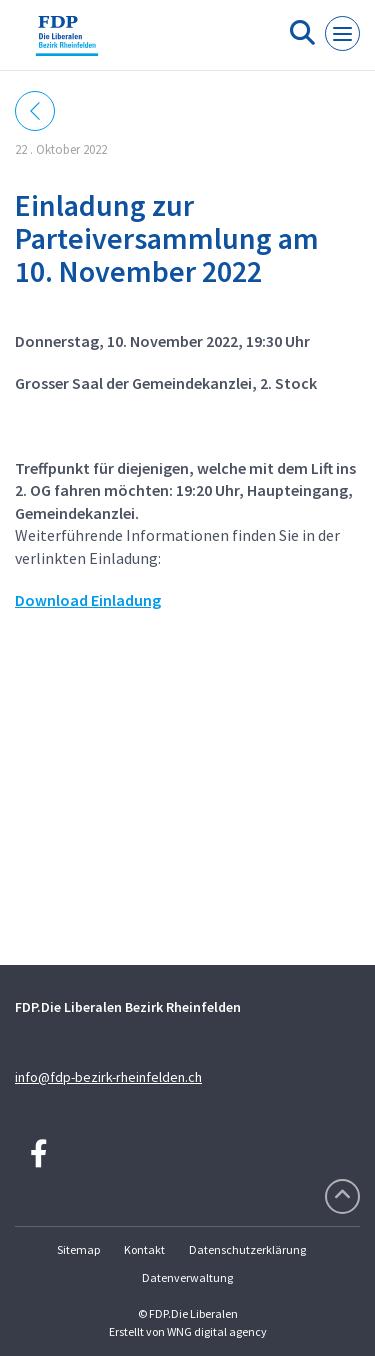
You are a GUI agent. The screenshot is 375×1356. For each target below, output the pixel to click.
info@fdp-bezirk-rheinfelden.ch (108, 1077)
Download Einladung (88, 600)
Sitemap (78, 1249)
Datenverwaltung (187, 1277)
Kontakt (144, 1249)
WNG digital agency (217, 1331)
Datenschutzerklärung (247, 1249)
